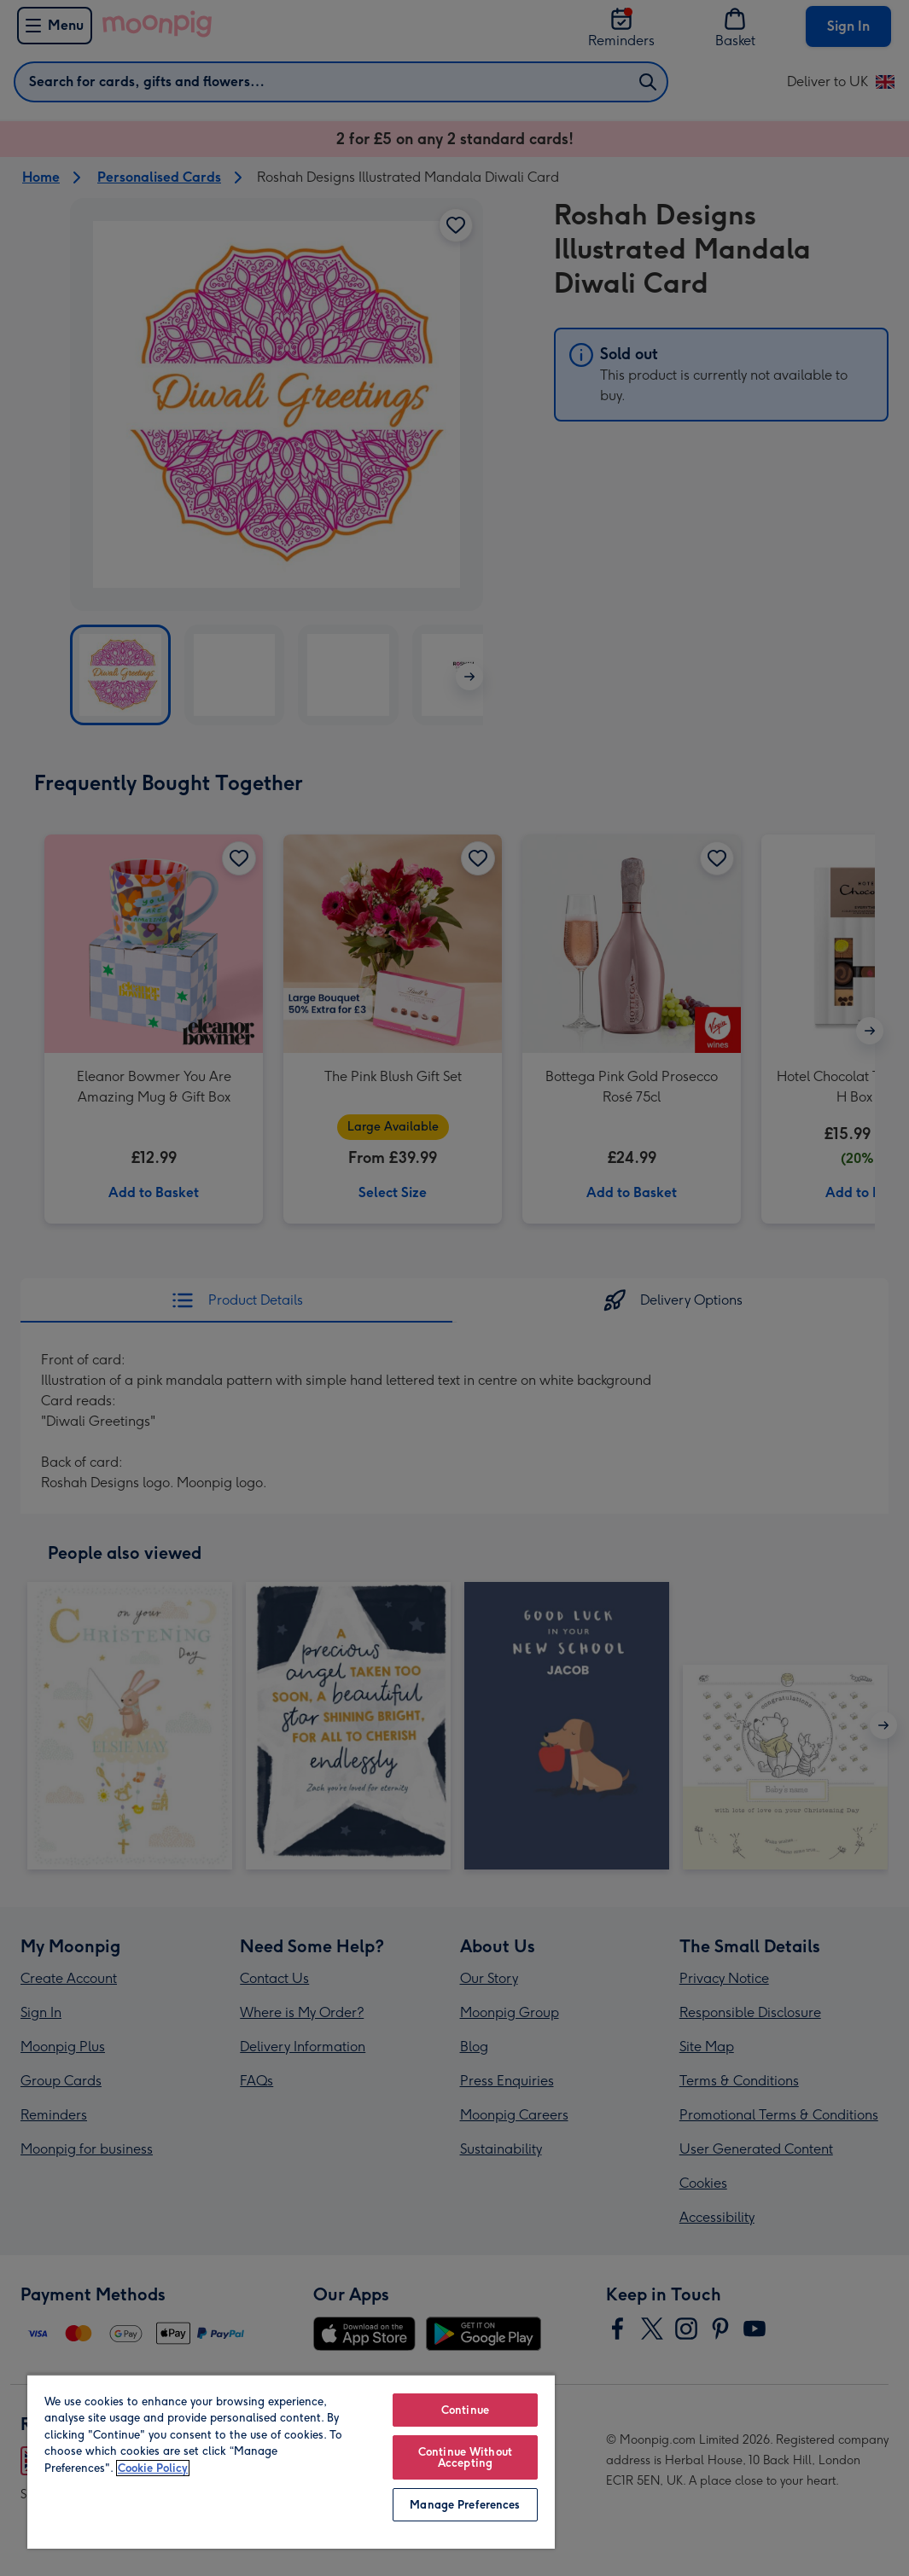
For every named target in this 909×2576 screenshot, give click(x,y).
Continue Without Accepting (465, 2457)
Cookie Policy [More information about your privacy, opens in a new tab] (153, 2468)
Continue (465, 2410)
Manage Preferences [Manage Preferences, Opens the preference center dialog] (465, 2504)
